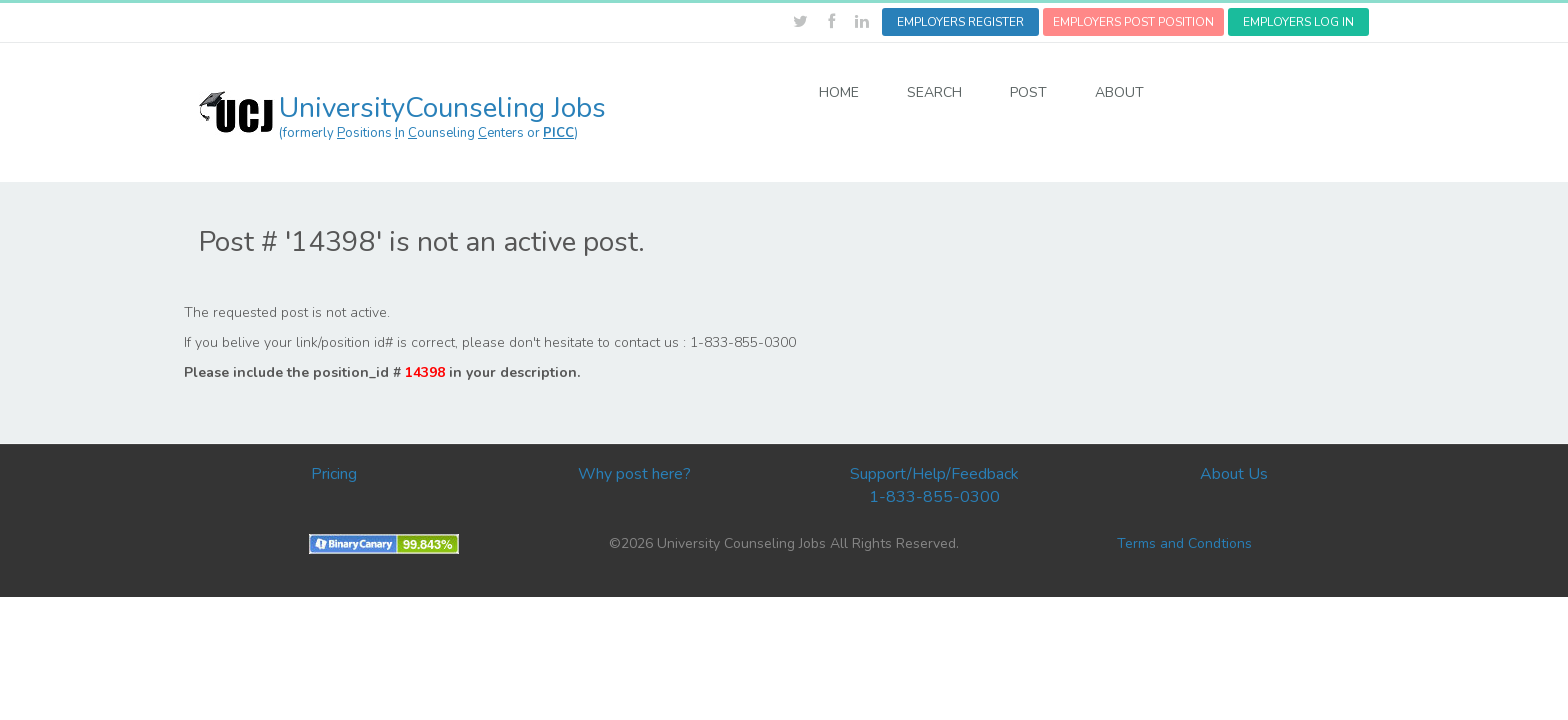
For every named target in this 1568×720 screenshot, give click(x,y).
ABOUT (1119, 92)
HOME (839, 92)
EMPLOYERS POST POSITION (1133, 22)
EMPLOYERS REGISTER (960, 22)
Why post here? (634, 474)
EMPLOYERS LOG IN (1298, 22)
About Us (1234, 474)
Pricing (334, 474)
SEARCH (934, 92)
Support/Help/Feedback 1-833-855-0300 (934, 485)
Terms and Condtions (1184, 543)
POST (1028, 92)
